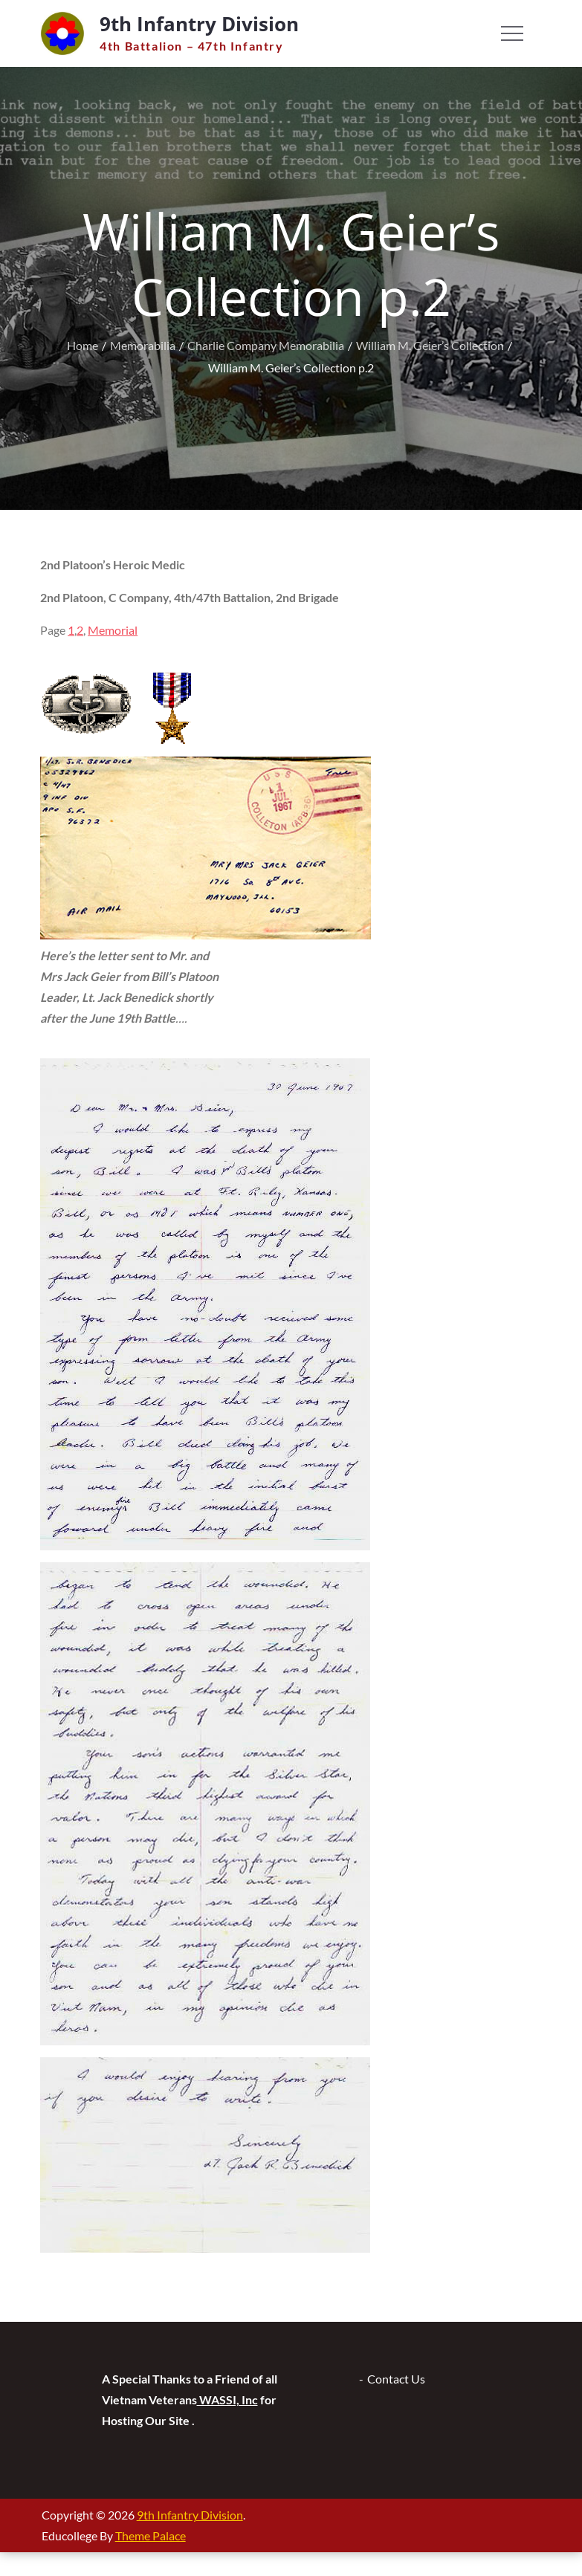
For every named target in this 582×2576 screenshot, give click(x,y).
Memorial (113, 630)
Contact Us (396, 2379)
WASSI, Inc (227, 2399)
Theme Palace (150, 2535)
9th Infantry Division (199, 23)
